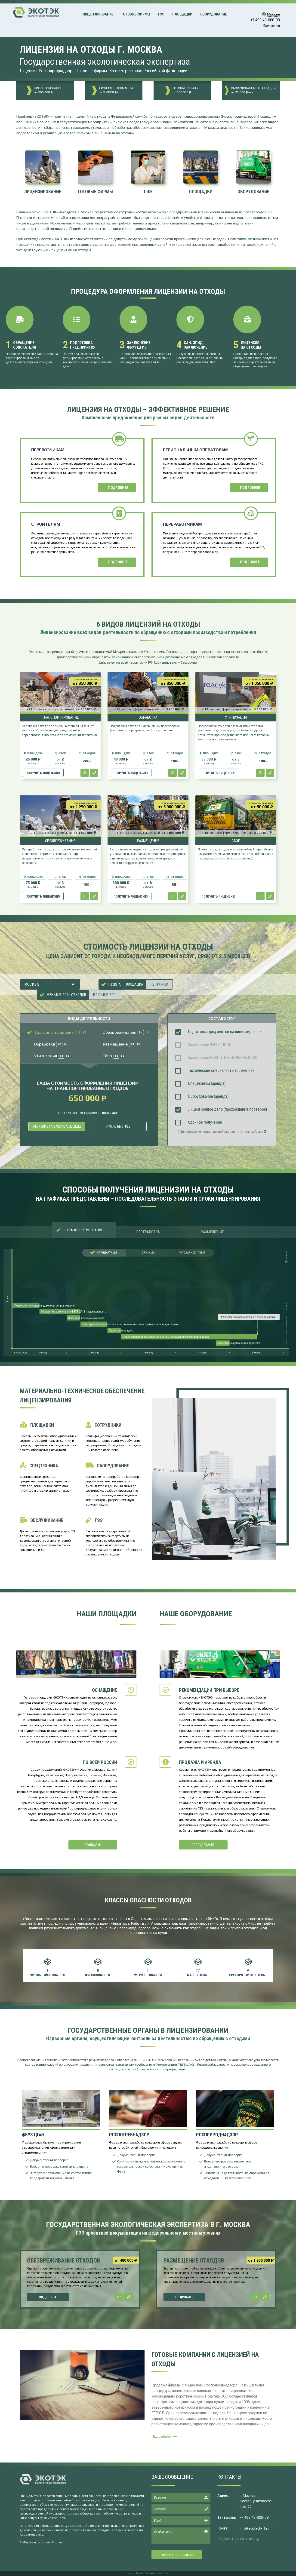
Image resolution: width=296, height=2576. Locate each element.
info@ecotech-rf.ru (254, 2528)
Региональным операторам (195, 449)
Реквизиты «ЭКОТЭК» (237, 2538)
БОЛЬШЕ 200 (105, 994)
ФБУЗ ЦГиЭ (33, 2134)
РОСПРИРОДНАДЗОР (217, 2134)
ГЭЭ (161, 14)
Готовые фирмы (135, 14)
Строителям (45, 524)
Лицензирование (98, 14)
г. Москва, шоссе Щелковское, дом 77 (256, 2501)
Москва (31, 984)
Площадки (182, 14)
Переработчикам (182, 524)
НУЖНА (115, 984)
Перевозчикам (48, 449)
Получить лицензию (43, 773)
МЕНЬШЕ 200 (58, 994)
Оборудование (213, 14)
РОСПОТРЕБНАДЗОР (129, 2134)
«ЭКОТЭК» (163, 2573)
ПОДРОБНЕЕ (48, 2297)
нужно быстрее (118, 1126)
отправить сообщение (177, 2554)
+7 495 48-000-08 (265, 20)
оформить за (56, 1126)
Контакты (271, 25)
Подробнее (118, 487)
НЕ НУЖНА (159, 984)
